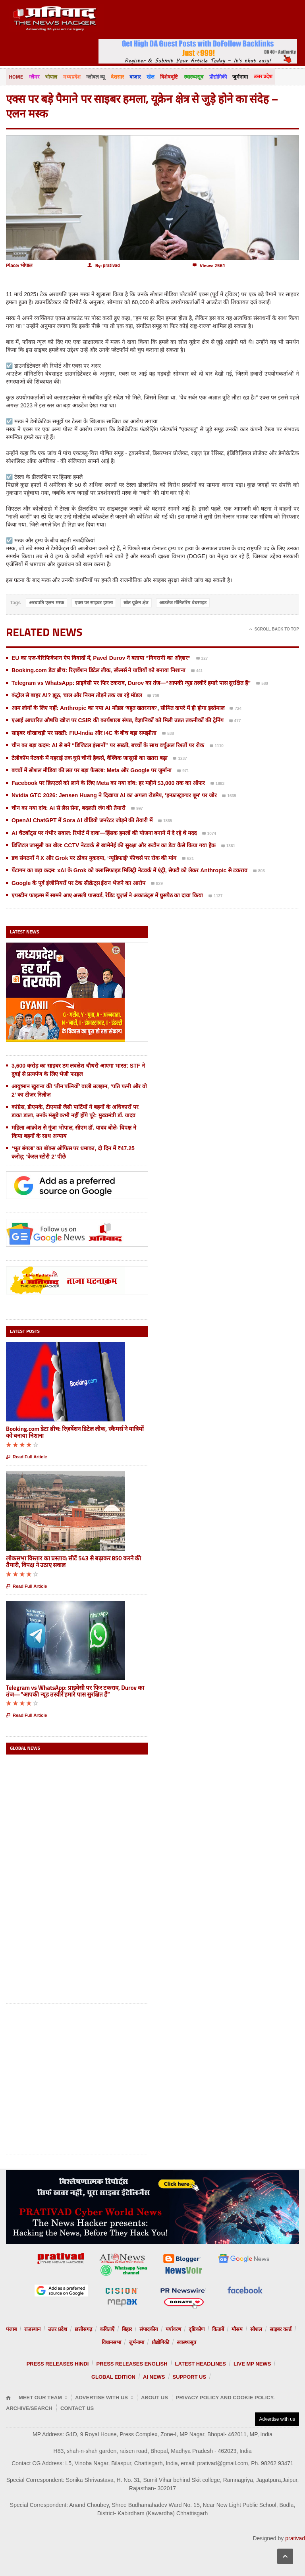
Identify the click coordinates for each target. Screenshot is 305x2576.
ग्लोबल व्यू (94, 77)
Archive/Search (29, 2408)
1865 (165, 821)
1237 (180, 758)
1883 (217, 783)
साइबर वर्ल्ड (280, 2329)
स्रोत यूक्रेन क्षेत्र (136, 602)
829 (157, 883)
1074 (209, 833)
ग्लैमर (34, 77)
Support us (190, 2377)
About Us (154, 2398)
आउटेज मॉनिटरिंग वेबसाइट (183, 602)
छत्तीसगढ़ (83, 2329)
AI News (154, 2377)
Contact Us (77, 2408)
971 (183, 771)
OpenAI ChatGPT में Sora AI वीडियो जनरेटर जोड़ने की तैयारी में (82, 820)
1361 (228, 846)
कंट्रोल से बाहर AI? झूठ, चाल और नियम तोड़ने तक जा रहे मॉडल (77, 695)
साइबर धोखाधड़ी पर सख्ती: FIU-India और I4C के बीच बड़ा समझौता (84, 732)
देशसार (116, 77)
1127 (215, 896)
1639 (229, 796)
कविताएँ (107, 2329)
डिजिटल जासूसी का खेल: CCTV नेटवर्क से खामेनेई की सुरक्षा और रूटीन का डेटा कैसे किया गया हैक (114, 845)
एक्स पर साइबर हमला (94, 602)
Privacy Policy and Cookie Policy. (225, 2398)
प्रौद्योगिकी (215, 77)
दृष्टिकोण (197, 2329)
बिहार (127, 2329)
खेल (149, 77)
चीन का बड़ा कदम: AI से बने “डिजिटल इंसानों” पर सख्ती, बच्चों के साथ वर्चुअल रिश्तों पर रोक (108, 745)
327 (202, 658)
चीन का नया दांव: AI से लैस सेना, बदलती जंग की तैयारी (68, 807)
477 (235, 721)
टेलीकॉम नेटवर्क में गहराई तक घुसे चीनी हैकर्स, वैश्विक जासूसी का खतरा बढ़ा (90, 757)
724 (235, 708)
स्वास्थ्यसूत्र (191, 77)
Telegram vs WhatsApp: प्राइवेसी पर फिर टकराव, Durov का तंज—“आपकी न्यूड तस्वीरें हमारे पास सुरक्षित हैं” (131, 682)
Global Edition (113, 2377)
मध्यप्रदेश (71, 77)
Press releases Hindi (58, 2364)
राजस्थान (32, 2329)
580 (262, 683)
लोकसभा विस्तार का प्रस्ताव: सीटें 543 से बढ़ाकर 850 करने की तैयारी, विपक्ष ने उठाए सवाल (73, 1562)
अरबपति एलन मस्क (46, 602)
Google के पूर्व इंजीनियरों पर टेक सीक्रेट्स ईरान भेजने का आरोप (78, 882)
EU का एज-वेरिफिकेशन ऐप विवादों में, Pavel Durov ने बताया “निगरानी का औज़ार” (101, 657)
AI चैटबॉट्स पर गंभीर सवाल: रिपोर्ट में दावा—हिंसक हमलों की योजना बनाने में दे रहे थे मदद (104, 832)
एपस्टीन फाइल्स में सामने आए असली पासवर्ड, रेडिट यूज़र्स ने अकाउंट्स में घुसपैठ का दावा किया (107, 895)
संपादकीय (148, 2329)
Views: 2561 (209, 265)
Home (16, 77)
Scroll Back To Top (274, 629)
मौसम (237, 2329)
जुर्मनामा (237, 77)
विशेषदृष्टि (167, 77)
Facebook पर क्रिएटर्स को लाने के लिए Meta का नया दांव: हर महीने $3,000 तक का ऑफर (108, 782)
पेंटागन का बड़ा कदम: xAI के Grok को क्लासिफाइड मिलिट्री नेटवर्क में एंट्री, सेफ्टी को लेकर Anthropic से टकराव (129, 870)
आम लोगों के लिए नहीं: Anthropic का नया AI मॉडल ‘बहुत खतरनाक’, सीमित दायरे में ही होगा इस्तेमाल (118, 707)
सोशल (256, 2329)
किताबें (218, 2329)
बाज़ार (133, 77)
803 (259, 871)
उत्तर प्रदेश (260, 76)
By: (103, 265)
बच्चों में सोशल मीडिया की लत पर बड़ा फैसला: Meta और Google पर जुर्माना (92, 770)
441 (197, 671)
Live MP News (252, 2364)
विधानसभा (111, 2342)
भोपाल (50, 77)
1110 (217, 746)
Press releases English (131, 2364)
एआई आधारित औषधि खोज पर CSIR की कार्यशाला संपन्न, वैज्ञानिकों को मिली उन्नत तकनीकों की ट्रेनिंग (118, 720)
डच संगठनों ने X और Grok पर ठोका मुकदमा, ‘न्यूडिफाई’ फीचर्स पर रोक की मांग (94, 857)
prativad (295, 2538)
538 (168, 733)
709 (153, 696)
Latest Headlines (200, 2364)
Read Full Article (26, 1457)
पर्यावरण (173, 2329)
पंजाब (11, 2329)
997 (137, 808)
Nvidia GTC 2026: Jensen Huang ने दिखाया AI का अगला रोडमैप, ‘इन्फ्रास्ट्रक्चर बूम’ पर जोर (114, 795)
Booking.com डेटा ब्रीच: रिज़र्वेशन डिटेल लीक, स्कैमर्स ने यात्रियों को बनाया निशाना (98, 670)
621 (188, 858)
